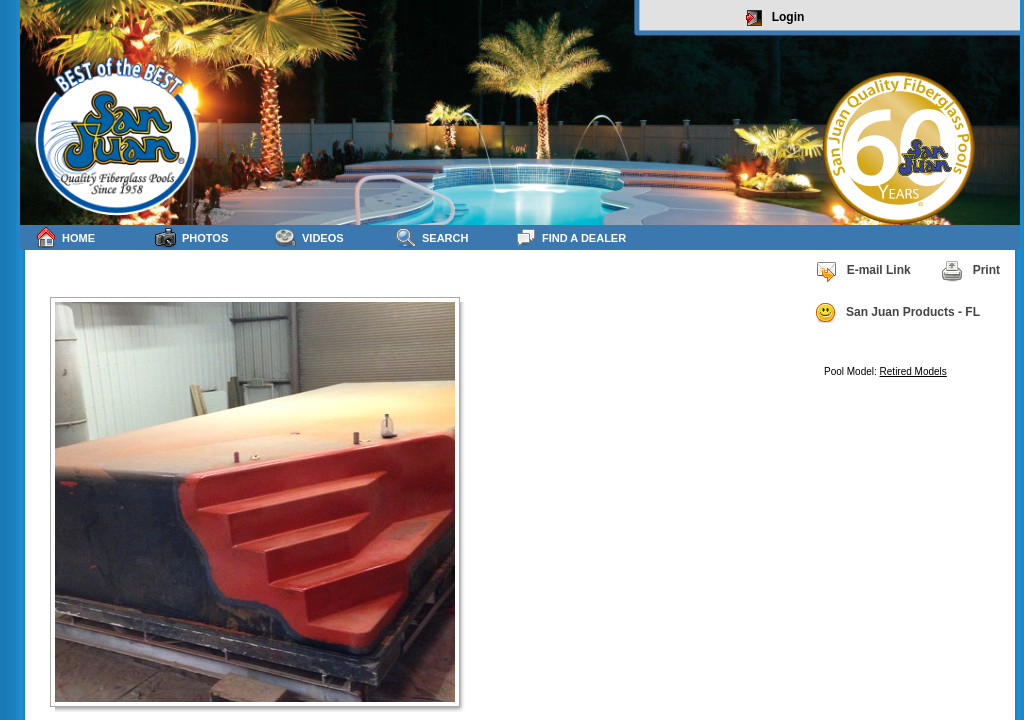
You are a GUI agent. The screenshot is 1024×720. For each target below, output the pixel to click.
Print (970, 271)
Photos (191, 237)
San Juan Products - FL (897, 313)
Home (65, 237)
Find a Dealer (570, 237)
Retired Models (913, 371)
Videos (309, 237)
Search (431, 237)
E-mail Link (863, 271)
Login (775, 18)
